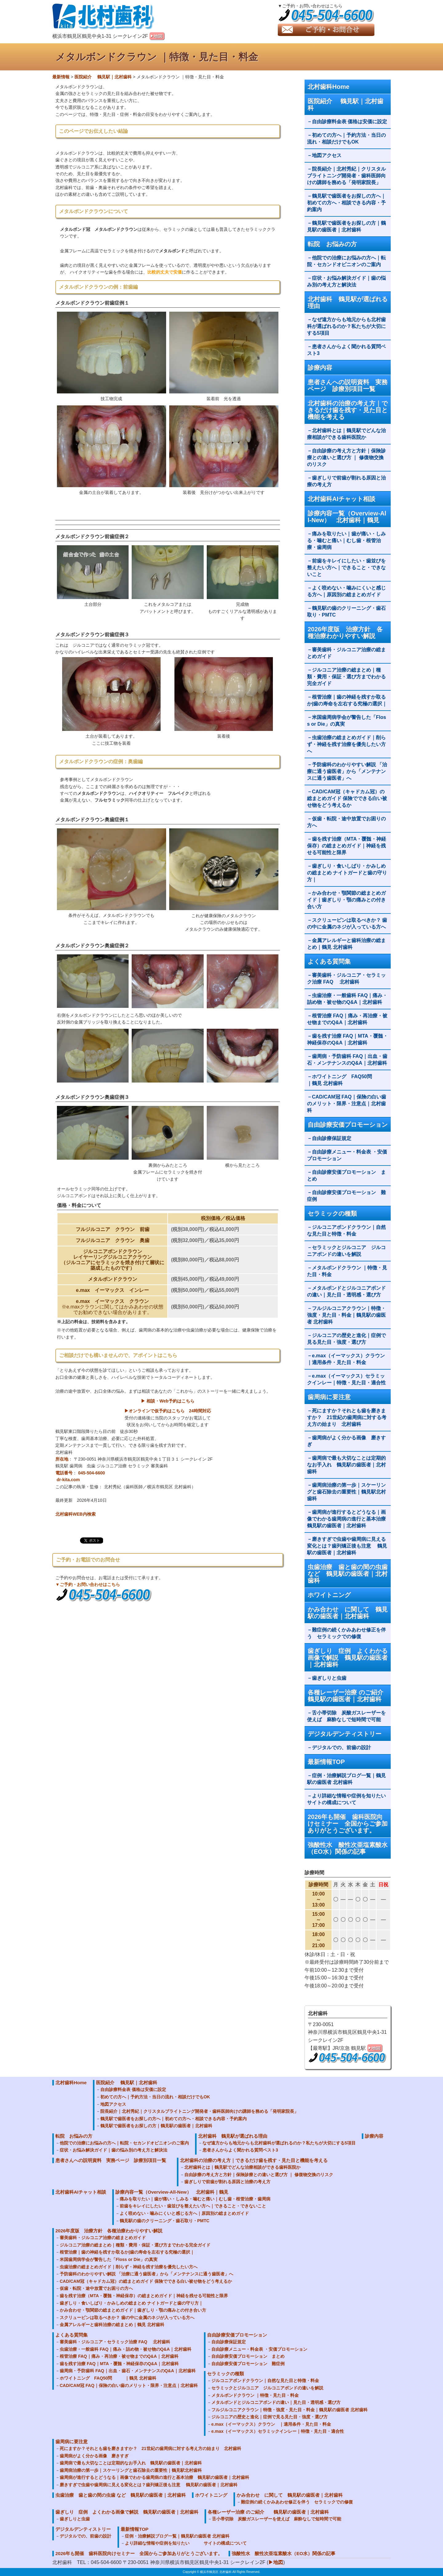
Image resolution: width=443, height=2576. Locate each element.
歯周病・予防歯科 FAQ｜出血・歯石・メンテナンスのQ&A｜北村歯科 (347, 1060)
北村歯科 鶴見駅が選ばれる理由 (348, 302)
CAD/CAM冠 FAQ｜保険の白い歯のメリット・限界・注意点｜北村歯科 (346, 1103)
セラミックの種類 (332, 1213)
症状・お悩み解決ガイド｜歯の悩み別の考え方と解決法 (346, 281)
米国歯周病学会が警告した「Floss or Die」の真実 (346, 721)
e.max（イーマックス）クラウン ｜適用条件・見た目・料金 (348, 1359)
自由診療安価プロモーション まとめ (346, 1175)
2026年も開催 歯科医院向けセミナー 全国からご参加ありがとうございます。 (348, 1823)
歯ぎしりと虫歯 (329, 1678)
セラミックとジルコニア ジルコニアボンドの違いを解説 (346, 1251)
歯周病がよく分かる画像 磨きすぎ (346, 1441)
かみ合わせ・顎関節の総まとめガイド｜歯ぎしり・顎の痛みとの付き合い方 (346, 899)
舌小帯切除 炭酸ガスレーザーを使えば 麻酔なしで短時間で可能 (346, 1716)
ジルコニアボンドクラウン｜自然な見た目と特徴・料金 (346, 1231)
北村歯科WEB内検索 (75, 1514)
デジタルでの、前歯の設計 (341, 1747)
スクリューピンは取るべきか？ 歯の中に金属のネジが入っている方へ (347, 923)
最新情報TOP (326, 1761)
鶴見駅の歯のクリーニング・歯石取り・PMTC (346, 611)
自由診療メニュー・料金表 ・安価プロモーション (347, 1155)
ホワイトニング (329, 1595)
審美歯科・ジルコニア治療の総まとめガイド (346, 653)
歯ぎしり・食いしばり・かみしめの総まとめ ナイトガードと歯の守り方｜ (347, 872)
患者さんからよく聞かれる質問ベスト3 (346, 350)
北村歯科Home (328, 86)
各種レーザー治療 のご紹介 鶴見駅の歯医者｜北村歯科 (349, 1695)
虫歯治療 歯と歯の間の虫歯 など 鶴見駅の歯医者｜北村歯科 (348, 1574)
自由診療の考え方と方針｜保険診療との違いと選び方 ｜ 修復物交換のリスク (346, 457)
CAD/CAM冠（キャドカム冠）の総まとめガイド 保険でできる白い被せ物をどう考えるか (347, 798)
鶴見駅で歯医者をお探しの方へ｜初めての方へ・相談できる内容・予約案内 (346, 202)
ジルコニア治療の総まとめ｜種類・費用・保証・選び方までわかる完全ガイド (346, 676)
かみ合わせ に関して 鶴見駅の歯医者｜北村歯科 (348, 1612)
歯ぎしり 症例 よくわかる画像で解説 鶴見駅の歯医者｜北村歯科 (348, 1657)
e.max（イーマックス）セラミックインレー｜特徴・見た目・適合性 (346, 1379)
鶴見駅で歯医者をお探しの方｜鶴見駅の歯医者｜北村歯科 (346, 226)
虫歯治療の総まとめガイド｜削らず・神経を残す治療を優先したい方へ (346, 744)
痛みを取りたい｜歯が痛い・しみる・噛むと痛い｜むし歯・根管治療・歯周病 (346, 540)
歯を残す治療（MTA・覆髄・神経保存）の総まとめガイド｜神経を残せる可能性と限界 (346, 845)
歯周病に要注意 (329, 1397)
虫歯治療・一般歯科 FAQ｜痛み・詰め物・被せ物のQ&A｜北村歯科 (347, 999)
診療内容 (320, 367)
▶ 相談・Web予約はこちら (167, 1400)
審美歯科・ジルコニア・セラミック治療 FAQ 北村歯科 (346, 978)
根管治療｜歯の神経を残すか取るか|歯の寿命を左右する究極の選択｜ (347, 700)
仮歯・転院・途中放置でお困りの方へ (346, 822)
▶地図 (275, 2562)
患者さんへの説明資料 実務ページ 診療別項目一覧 (348, 385)
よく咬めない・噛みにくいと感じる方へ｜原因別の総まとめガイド (346, 591)
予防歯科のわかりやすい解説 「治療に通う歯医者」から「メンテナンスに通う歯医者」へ (347, 771)
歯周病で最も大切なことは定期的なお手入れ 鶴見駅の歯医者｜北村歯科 (346, 1464)
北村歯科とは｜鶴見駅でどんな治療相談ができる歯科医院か (346, 434)
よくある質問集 (329, 961)
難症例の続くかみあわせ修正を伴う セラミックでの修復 (346, 1633)
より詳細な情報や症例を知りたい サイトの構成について (349, 1799)
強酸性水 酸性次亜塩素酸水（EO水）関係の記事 (348, 1848)
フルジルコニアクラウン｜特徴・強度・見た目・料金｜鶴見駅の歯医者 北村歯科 (346, 1315)
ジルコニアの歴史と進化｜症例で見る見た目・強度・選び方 (346, 1339)
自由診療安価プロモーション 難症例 (346, 1196)
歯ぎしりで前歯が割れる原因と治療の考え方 (346, 481)
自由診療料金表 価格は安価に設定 (349, 121)
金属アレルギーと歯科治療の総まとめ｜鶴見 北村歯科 (346, 944)
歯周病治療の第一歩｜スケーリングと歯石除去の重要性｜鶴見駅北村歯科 (346, 1491)
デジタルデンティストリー (344, 1733)
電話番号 (64, 1472)
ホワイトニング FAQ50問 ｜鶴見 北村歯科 (347, 1080)
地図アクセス (329, 155)
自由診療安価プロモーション (348, 1124)
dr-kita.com (68, 1479)
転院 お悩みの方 (332, 244)
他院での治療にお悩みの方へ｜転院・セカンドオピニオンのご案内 (346, 261)
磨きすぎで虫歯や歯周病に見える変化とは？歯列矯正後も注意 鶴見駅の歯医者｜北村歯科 (347, 1546)
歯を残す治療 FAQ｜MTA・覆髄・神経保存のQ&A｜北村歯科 (347, 1039)
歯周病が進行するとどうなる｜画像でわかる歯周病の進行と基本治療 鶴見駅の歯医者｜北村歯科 (349, 1518)
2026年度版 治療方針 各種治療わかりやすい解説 (345, 632)
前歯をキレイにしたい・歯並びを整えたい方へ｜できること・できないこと (346, 567)
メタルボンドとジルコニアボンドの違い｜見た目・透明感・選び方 (346, 1291)
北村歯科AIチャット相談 (341, 498)
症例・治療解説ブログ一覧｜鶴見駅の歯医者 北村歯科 (346, 1779)
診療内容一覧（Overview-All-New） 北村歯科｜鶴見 (347, 516)
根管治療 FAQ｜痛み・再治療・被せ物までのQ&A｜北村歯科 (347, 1019)
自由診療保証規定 (331, 1138)
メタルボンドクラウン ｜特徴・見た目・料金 (347, 1271)
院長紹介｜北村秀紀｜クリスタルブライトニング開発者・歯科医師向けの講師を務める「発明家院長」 (346, 175)
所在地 (61, 1459)
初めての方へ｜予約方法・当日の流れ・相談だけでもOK (346, 138)
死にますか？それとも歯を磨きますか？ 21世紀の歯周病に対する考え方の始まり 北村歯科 (346, 1417)
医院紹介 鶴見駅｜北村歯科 (345, 104)
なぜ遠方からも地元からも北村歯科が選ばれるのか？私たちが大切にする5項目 (346, 326)
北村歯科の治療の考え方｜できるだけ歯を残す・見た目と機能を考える (348, 410)
